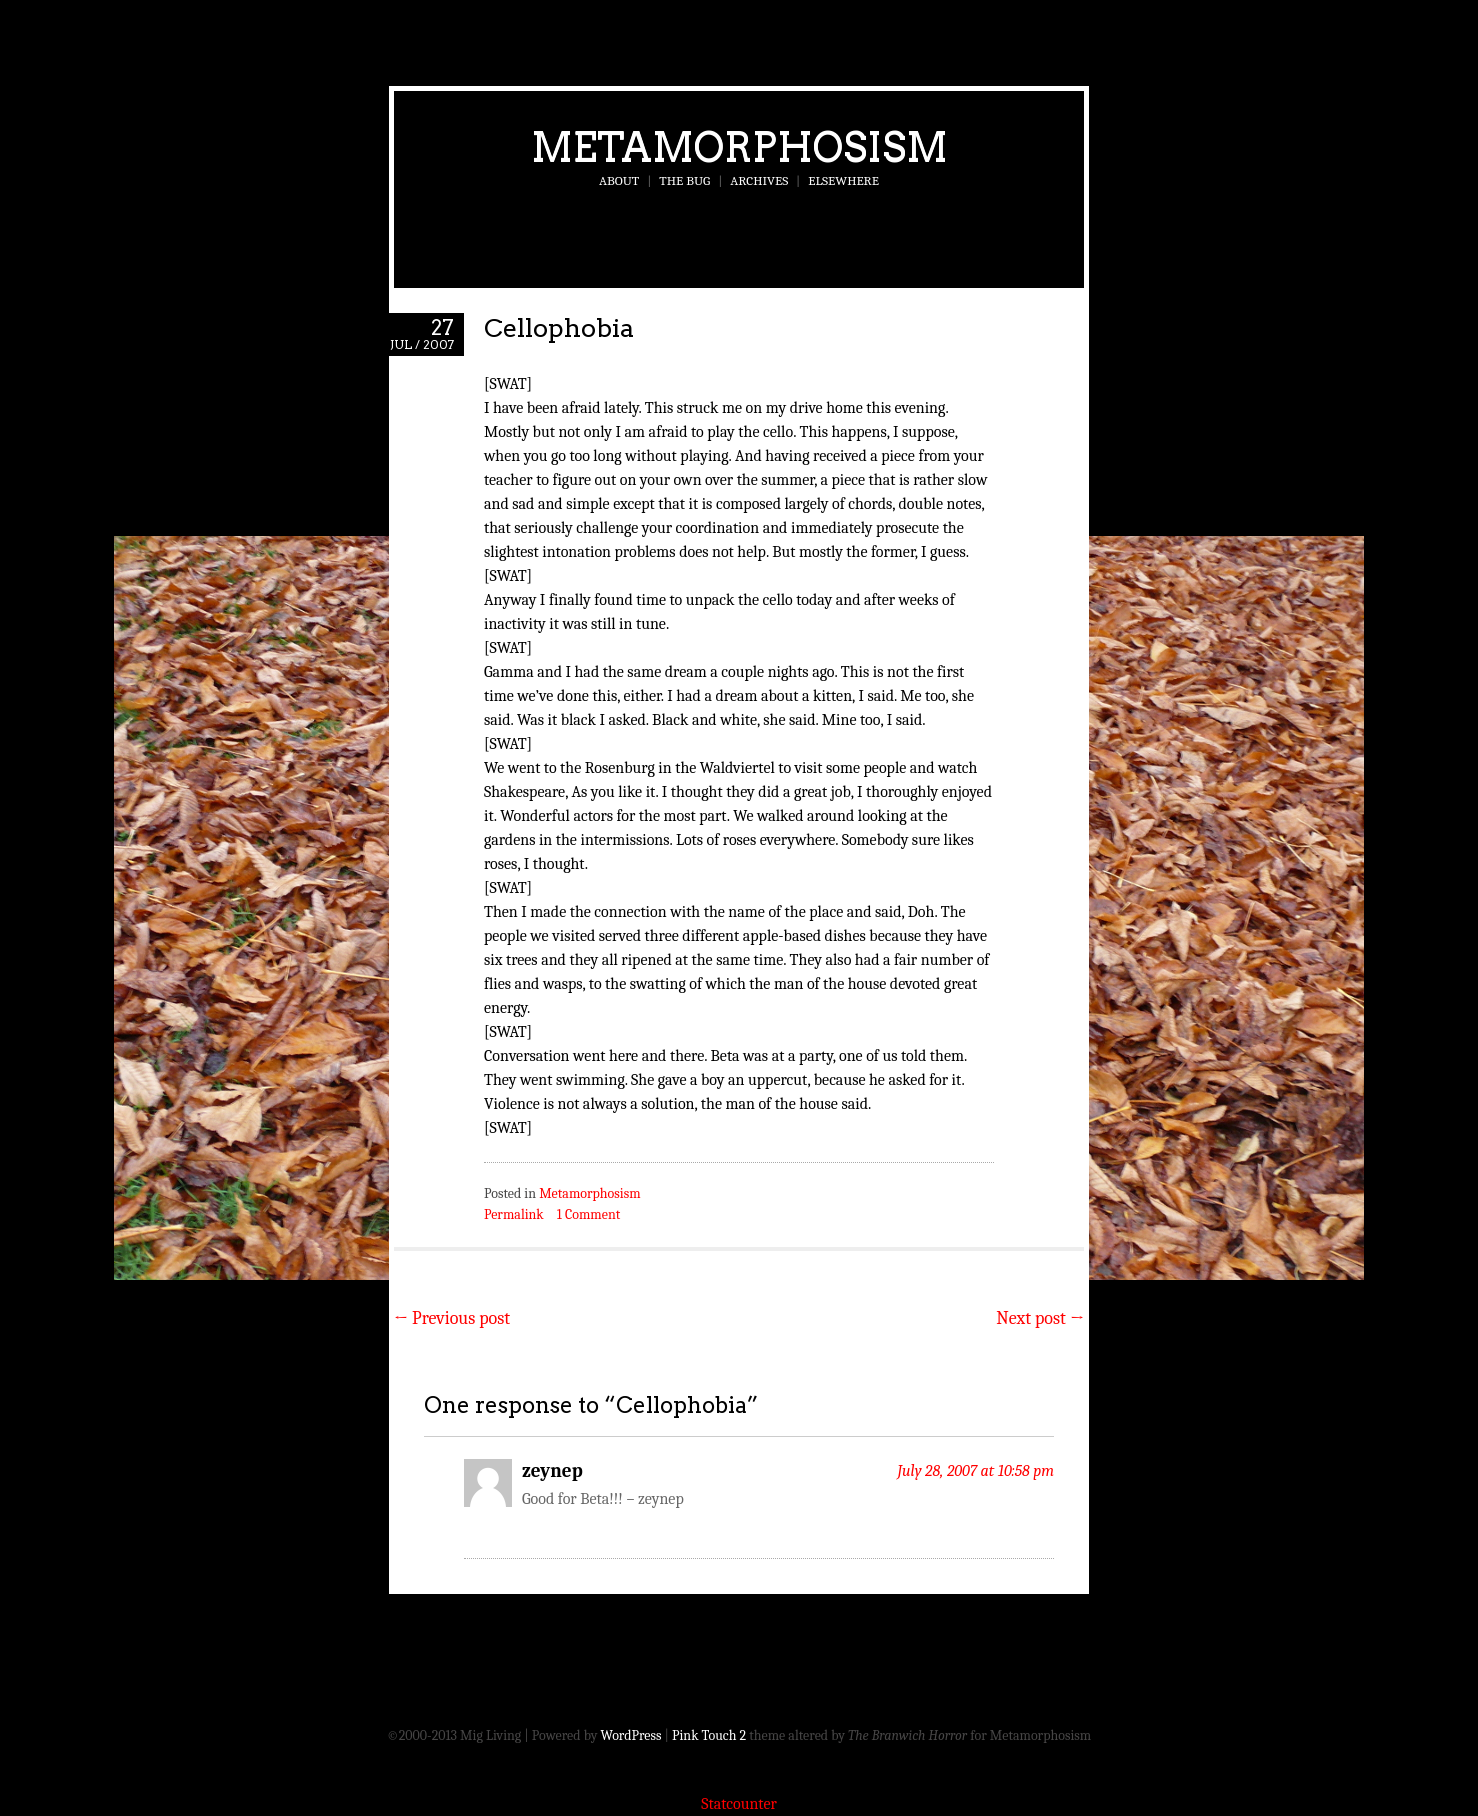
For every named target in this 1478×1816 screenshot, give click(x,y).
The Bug (684, 180)
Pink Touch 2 (709, 1735)
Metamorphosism (739, 147)
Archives (759, 180)
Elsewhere (843, 180)
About (619, 180)
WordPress (631, 1735)
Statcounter (739, 1804)
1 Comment (588, 1214)
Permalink (514, 1214)
